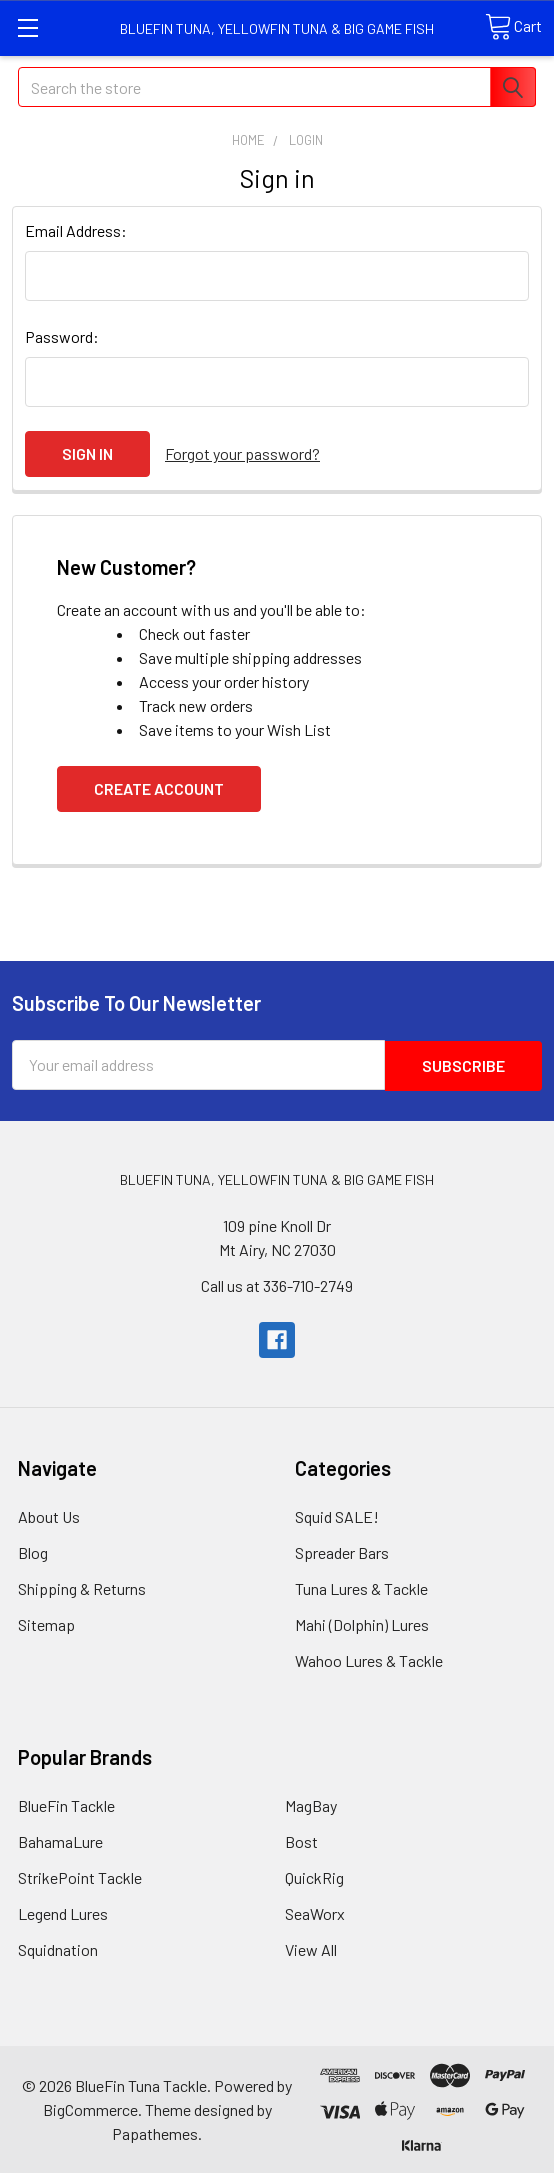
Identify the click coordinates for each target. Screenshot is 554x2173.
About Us (49, 1514)
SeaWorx (315, 1911)
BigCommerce (90, 2107)
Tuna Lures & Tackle (361, 1586)
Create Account (159, 787)
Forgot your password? (242, 453)
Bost (301, 1839)
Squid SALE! (337, 1514)
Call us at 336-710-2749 (277, 1283)
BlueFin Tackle (66, 1803)
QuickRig (314, 1875)
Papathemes (155, 2131)
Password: (62, 336)
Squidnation (58, 1947)
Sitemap (46, 1622)
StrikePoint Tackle (80, 1875)
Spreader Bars (342, 1550)
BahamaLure (60, 1839)
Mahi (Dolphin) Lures (362, 1622)
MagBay (311, 1803)
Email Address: (76, 230)
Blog (33, 1550)
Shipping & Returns (82, 1586)
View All (311, 1947)
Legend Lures (63, 1911)
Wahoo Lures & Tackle (369, 1658)
